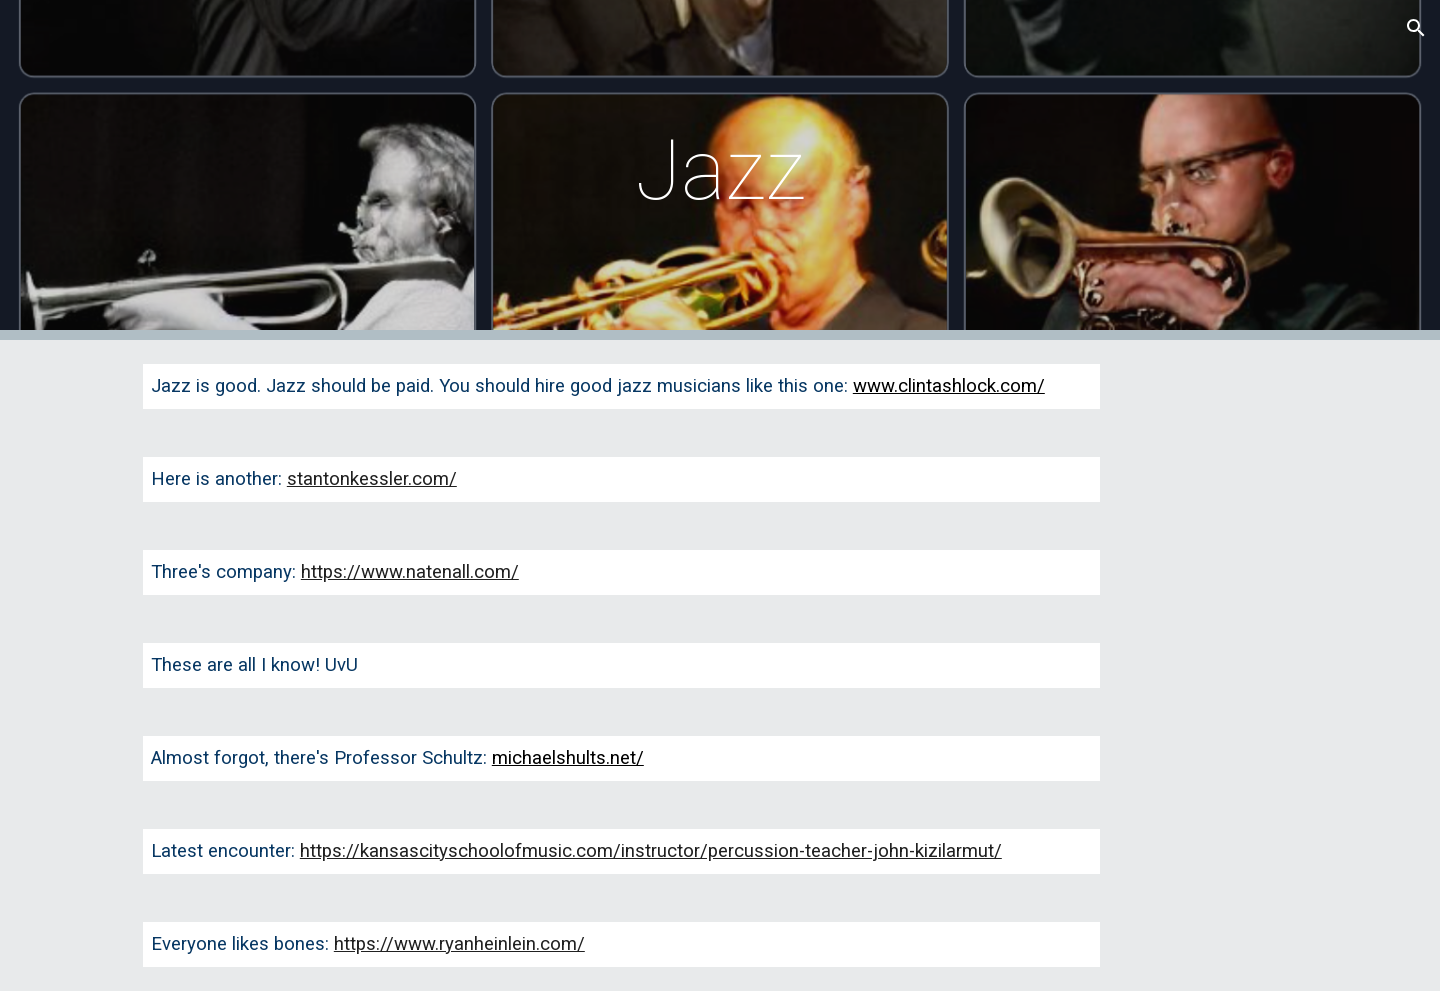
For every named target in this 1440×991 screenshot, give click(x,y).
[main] (720, 170)
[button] (1416, 28)
